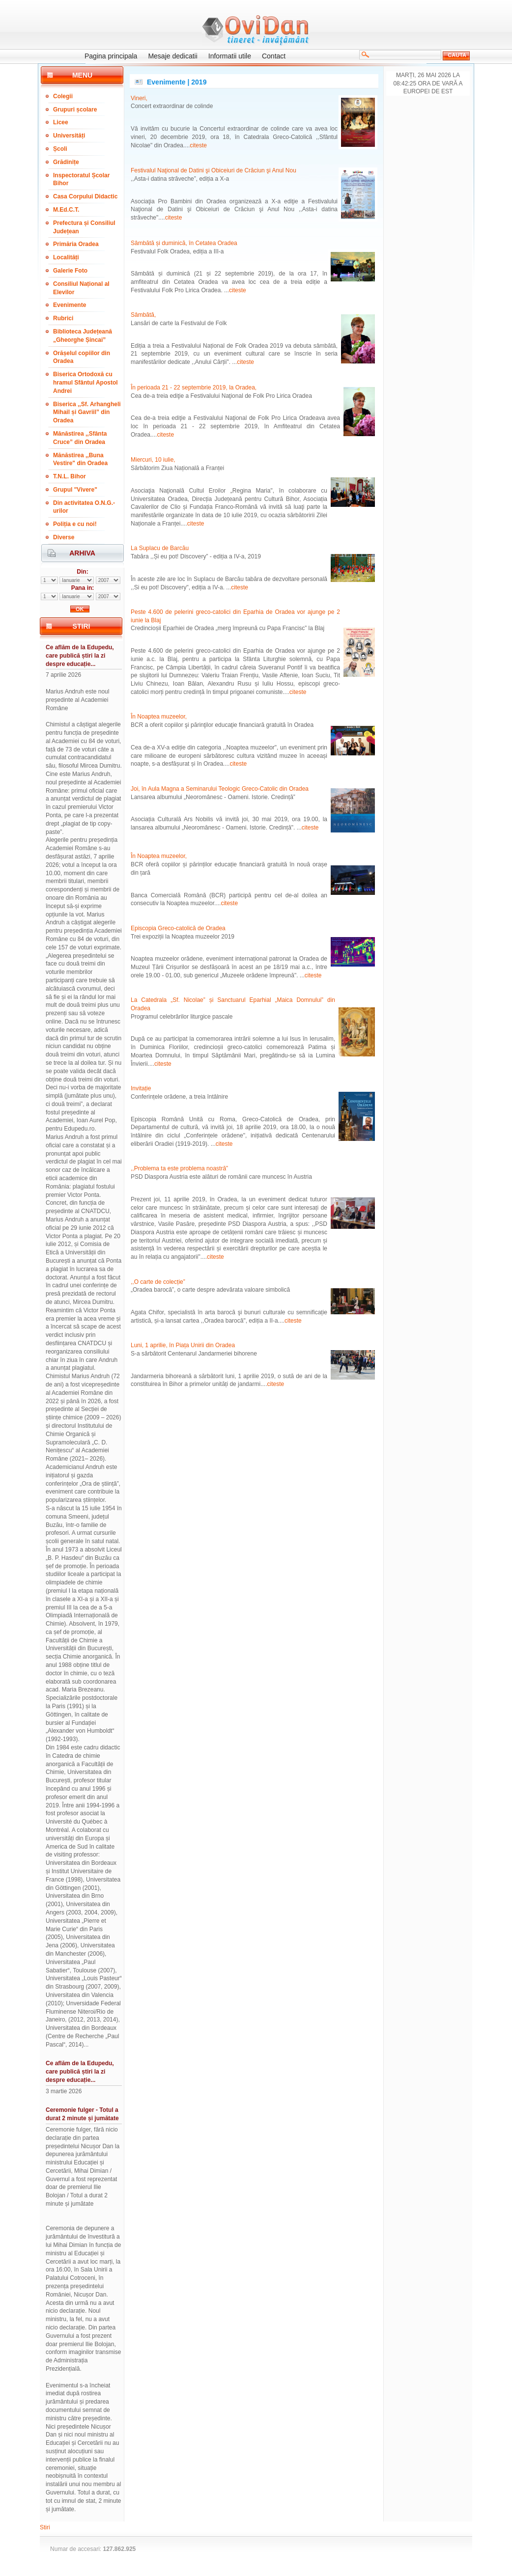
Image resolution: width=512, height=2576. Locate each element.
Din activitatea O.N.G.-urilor (84, 507)
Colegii (63, 96)
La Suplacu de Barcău (160, 548)
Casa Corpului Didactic (85, 196)
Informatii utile (229, 56)
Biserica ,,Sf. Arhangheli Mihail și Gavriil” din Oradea (87, 412)
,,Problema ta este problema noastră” (179, 1168)
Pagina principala (111, 56)
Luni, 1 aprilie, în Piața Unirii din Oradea (183, 1345)
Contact (273, 56)
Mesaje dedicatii (172, 56)
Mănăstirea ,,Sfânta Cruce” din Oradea (80, 437)
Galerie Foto (70, 270)
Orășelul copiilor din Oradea (81, 357)
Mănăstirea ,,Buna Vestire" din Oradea (80, 459)
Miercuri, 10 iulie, (153, 459)
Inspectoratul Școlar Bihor (81, 179)
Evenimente (69, 305)
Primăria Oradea (76, 244)
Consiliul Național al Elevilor (81, 288)
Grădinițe (66, 162)
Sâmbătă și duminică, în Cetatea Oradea (184, 243)
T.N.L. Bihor (69, 476)
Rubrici (63, 318)
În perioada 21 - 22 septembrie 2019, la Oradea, (193, 387)
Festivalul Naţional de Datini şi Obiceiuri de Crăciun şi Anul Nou (213, 170)
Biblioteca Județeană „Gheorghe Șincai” (82, 335)
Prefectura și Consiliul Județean (84, 227)
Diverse (63, 537)
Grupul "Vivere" (75, 489)
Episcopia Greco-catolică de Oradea (178, 928)
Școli (60, 148)
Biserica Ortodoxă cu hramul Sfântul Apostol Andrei (85, 382)
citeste (198, 145)
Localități (66, 257)
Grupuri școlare (75, 109)
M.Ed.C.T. (66, 209)
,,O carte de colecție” (158, 1281)
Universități (69, 135)
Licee (60, 122)
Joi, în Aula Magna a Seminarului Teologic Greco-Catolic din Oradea (220, 788)
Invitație (141, 1088)
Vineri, (139, 98)
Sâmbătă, (143, 314)
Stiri (45, 2527)
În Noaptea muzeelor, (159, 716)
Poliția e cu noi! (75, 524)
